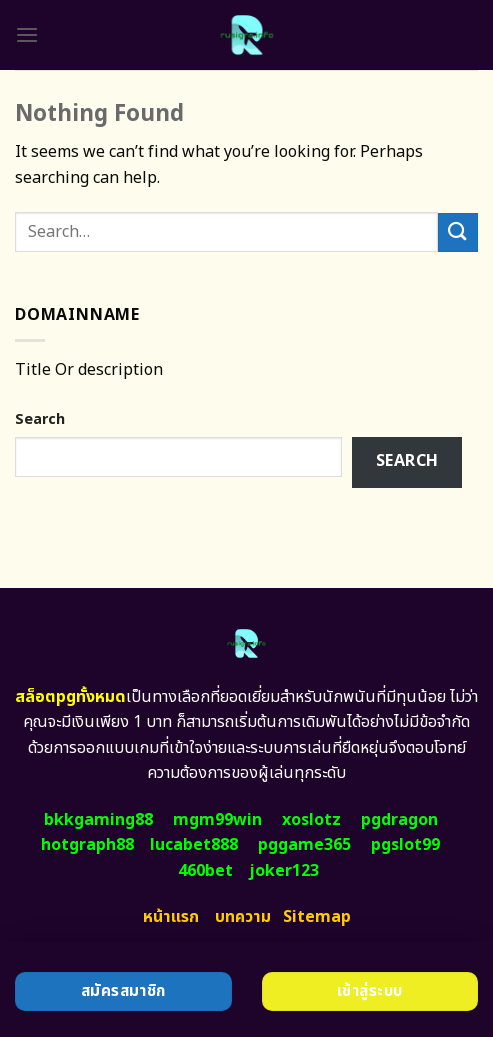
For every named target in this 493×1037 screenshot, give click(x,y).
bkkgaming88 (98, 820)
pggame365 (304, 845)
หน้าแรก (171, 917)
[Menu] (27, 34)
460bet (205, 871)
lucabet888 (194, 845)
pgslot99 (405, 845)
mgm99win (217, 820)
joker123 (284, 871)
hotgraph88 (87, 845)
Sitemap (317, 917)
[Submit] (458, 232)
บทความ (243, 917)
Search (40, 419)
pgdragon (399, 820)
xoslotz (311, 820)
